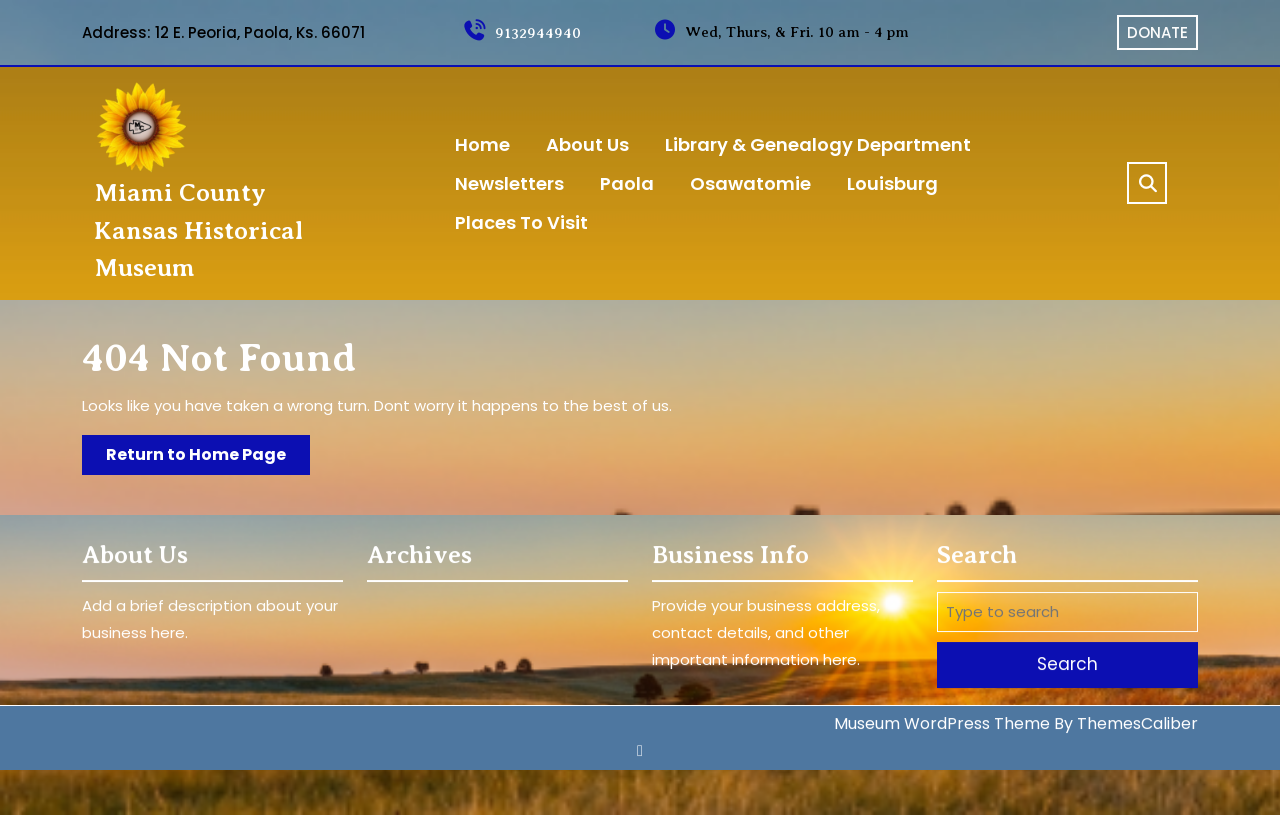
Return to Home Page (208, 458)
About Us (587, 144)
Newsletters (509, 183)
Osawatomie (750, 183)
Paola (627, 183)
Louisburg (892, 183)
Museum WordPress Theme (942, 721)
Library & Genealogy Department (818, 144)
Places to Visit (521, 222)
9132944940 (521, 33)
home (482, 144)
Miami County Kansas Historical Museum (198, 230)
